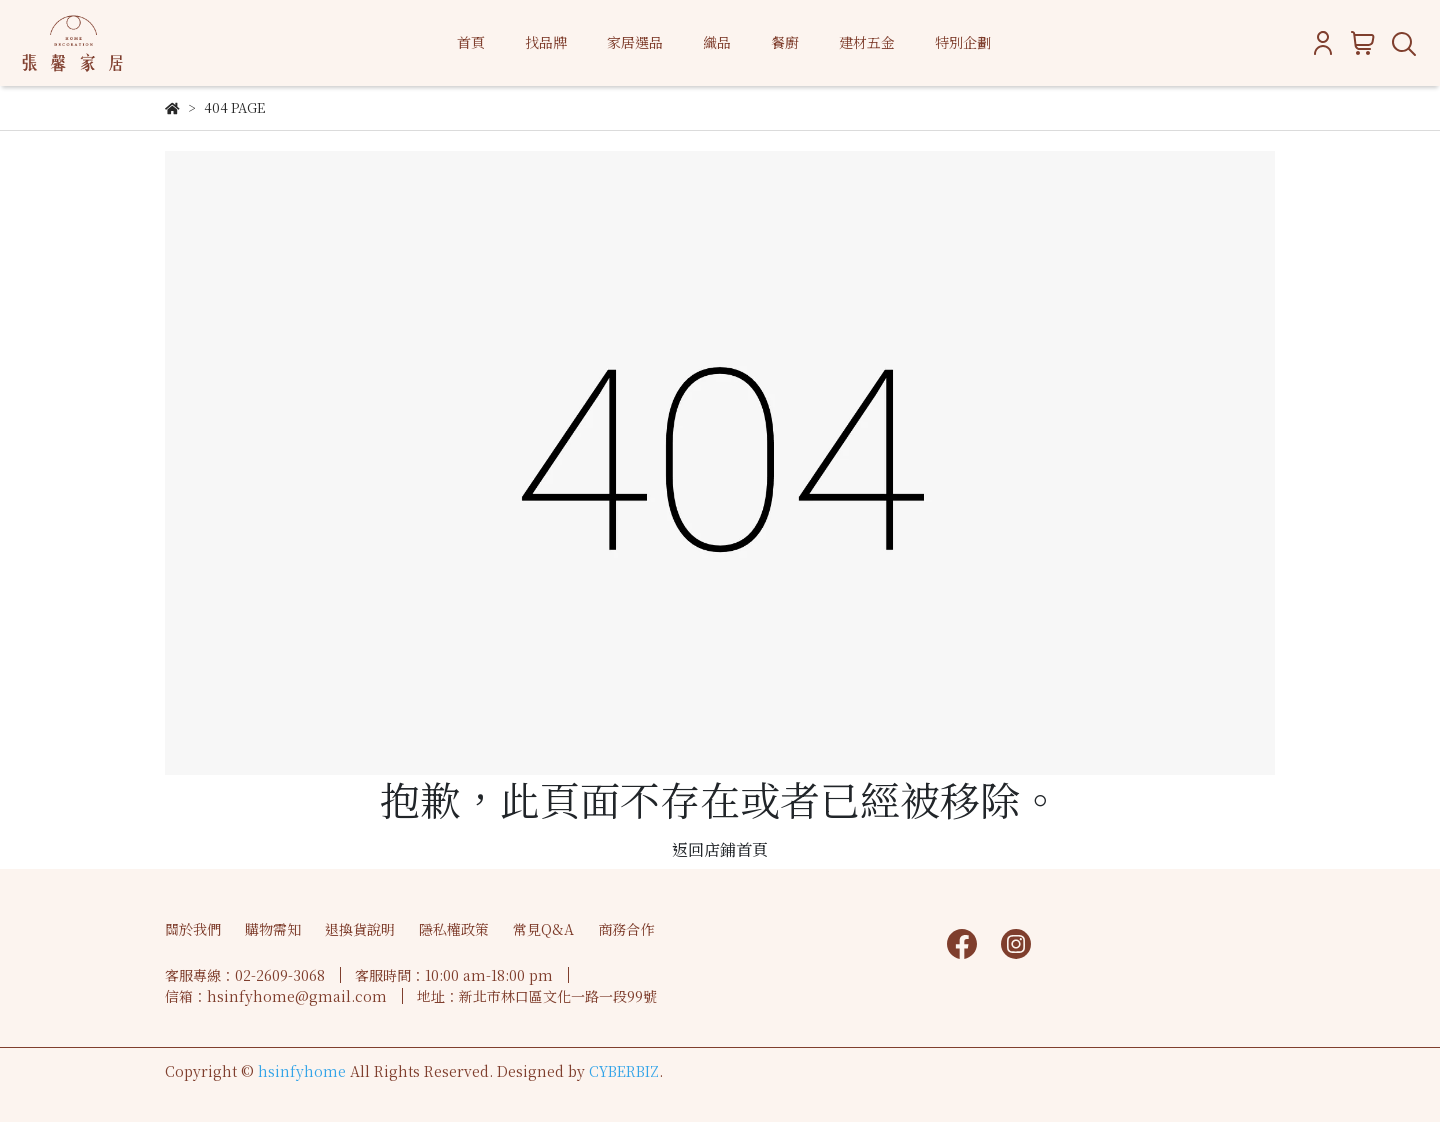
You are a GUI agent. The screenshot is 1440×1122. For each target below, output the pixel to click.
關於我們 (193, 929)
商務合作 (626, 929)
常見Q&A (543, 929)
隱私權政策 (454, 929)
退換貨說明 (360, 929)
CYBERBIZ (624, 1071)
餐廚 (785, 42)
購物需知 (273, 929)
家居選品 (635, 42)
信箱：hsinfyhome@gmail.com (276, 996)
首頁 (471, 42)
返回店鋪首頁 (720, 849)
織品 (717, 42)
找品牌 (546, 42)
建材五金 (867, 42)
